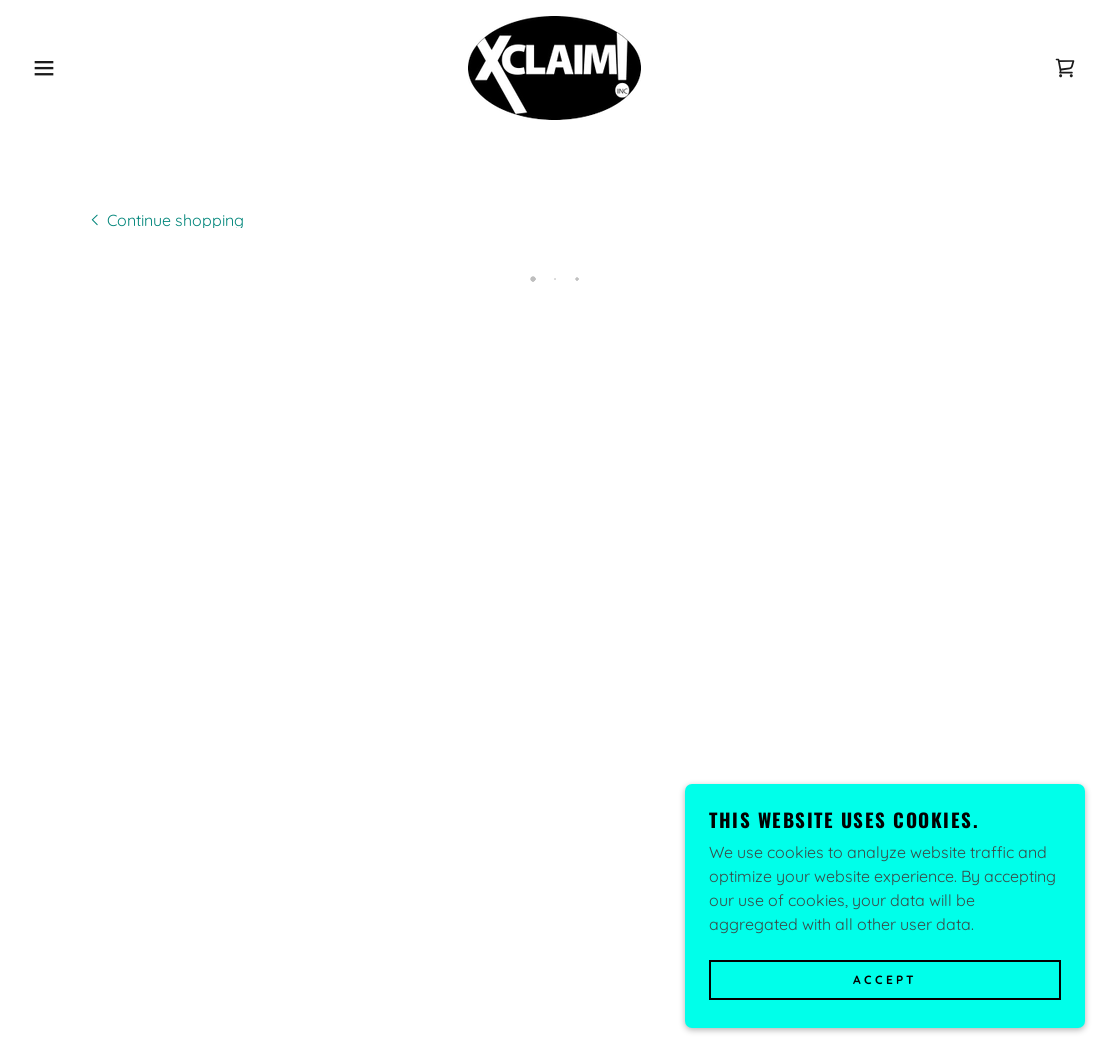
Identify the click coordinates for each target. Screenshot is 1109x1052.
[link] (554, 66)
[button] (55, 68)
